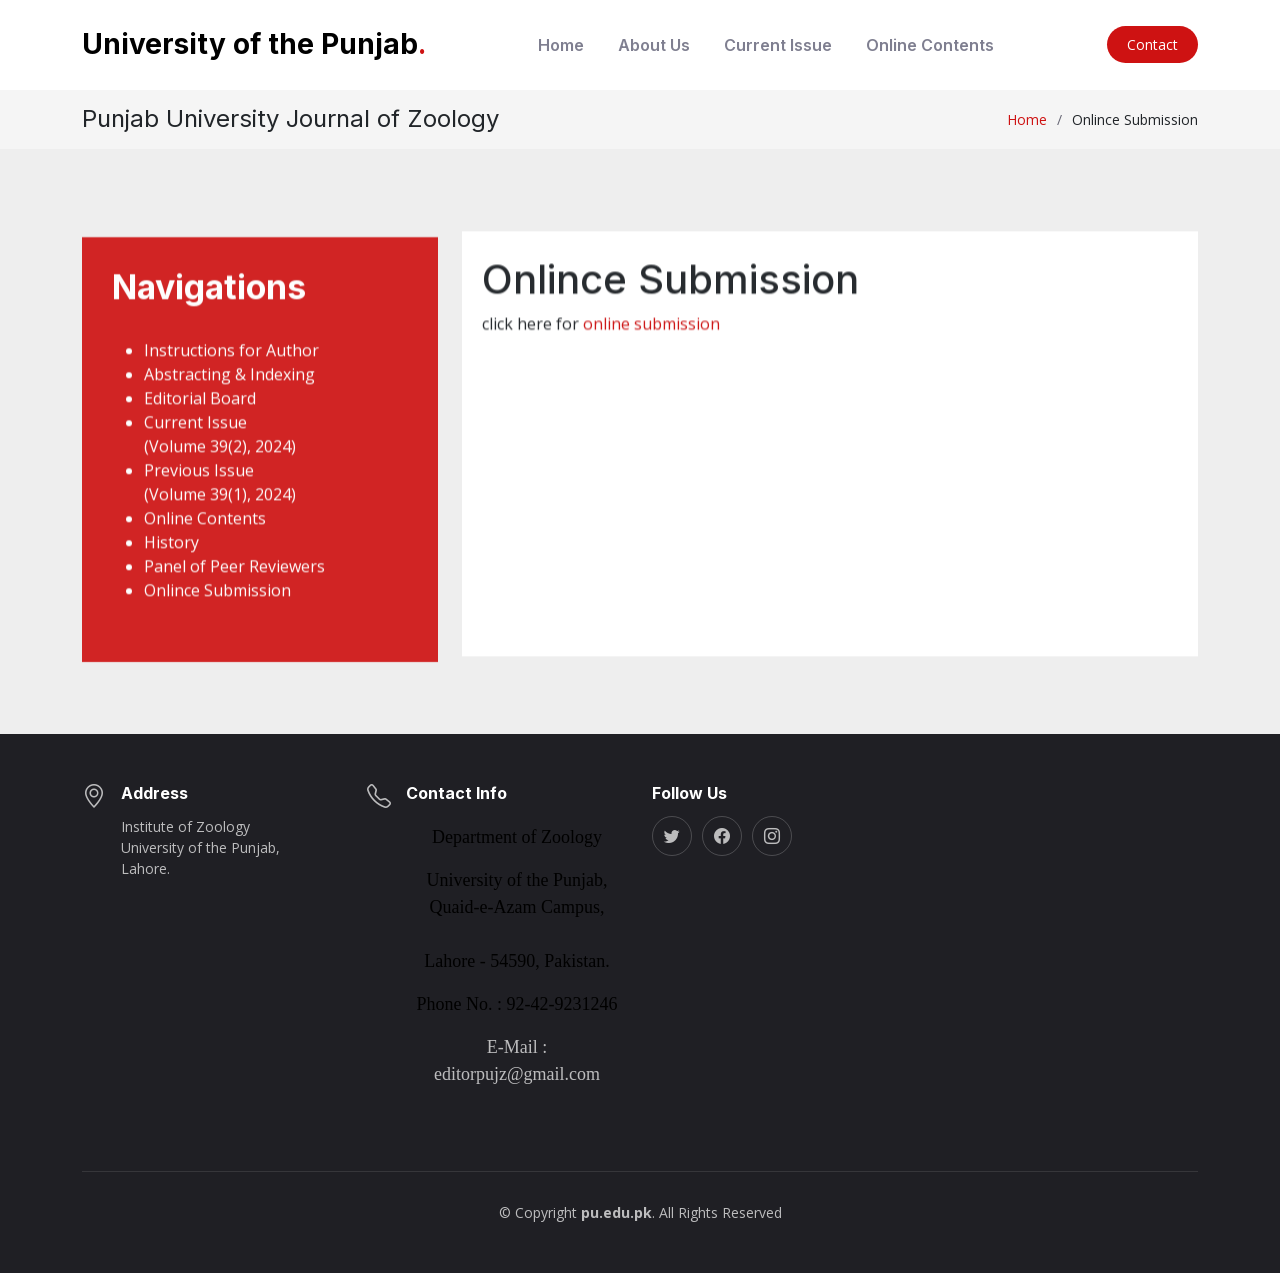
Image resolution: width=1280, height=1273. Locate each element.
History (171, 564)
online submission (651, 340)
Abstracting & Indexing (229, 396)
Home (561, 45)
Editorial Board (200, 420)
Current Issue (778, 45)
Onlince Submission (217, 612)
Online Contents (930, 45)
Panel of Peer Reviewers (234, 588)
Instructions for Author (231, 372)
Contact (1152, 44)
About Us (654, 45)
